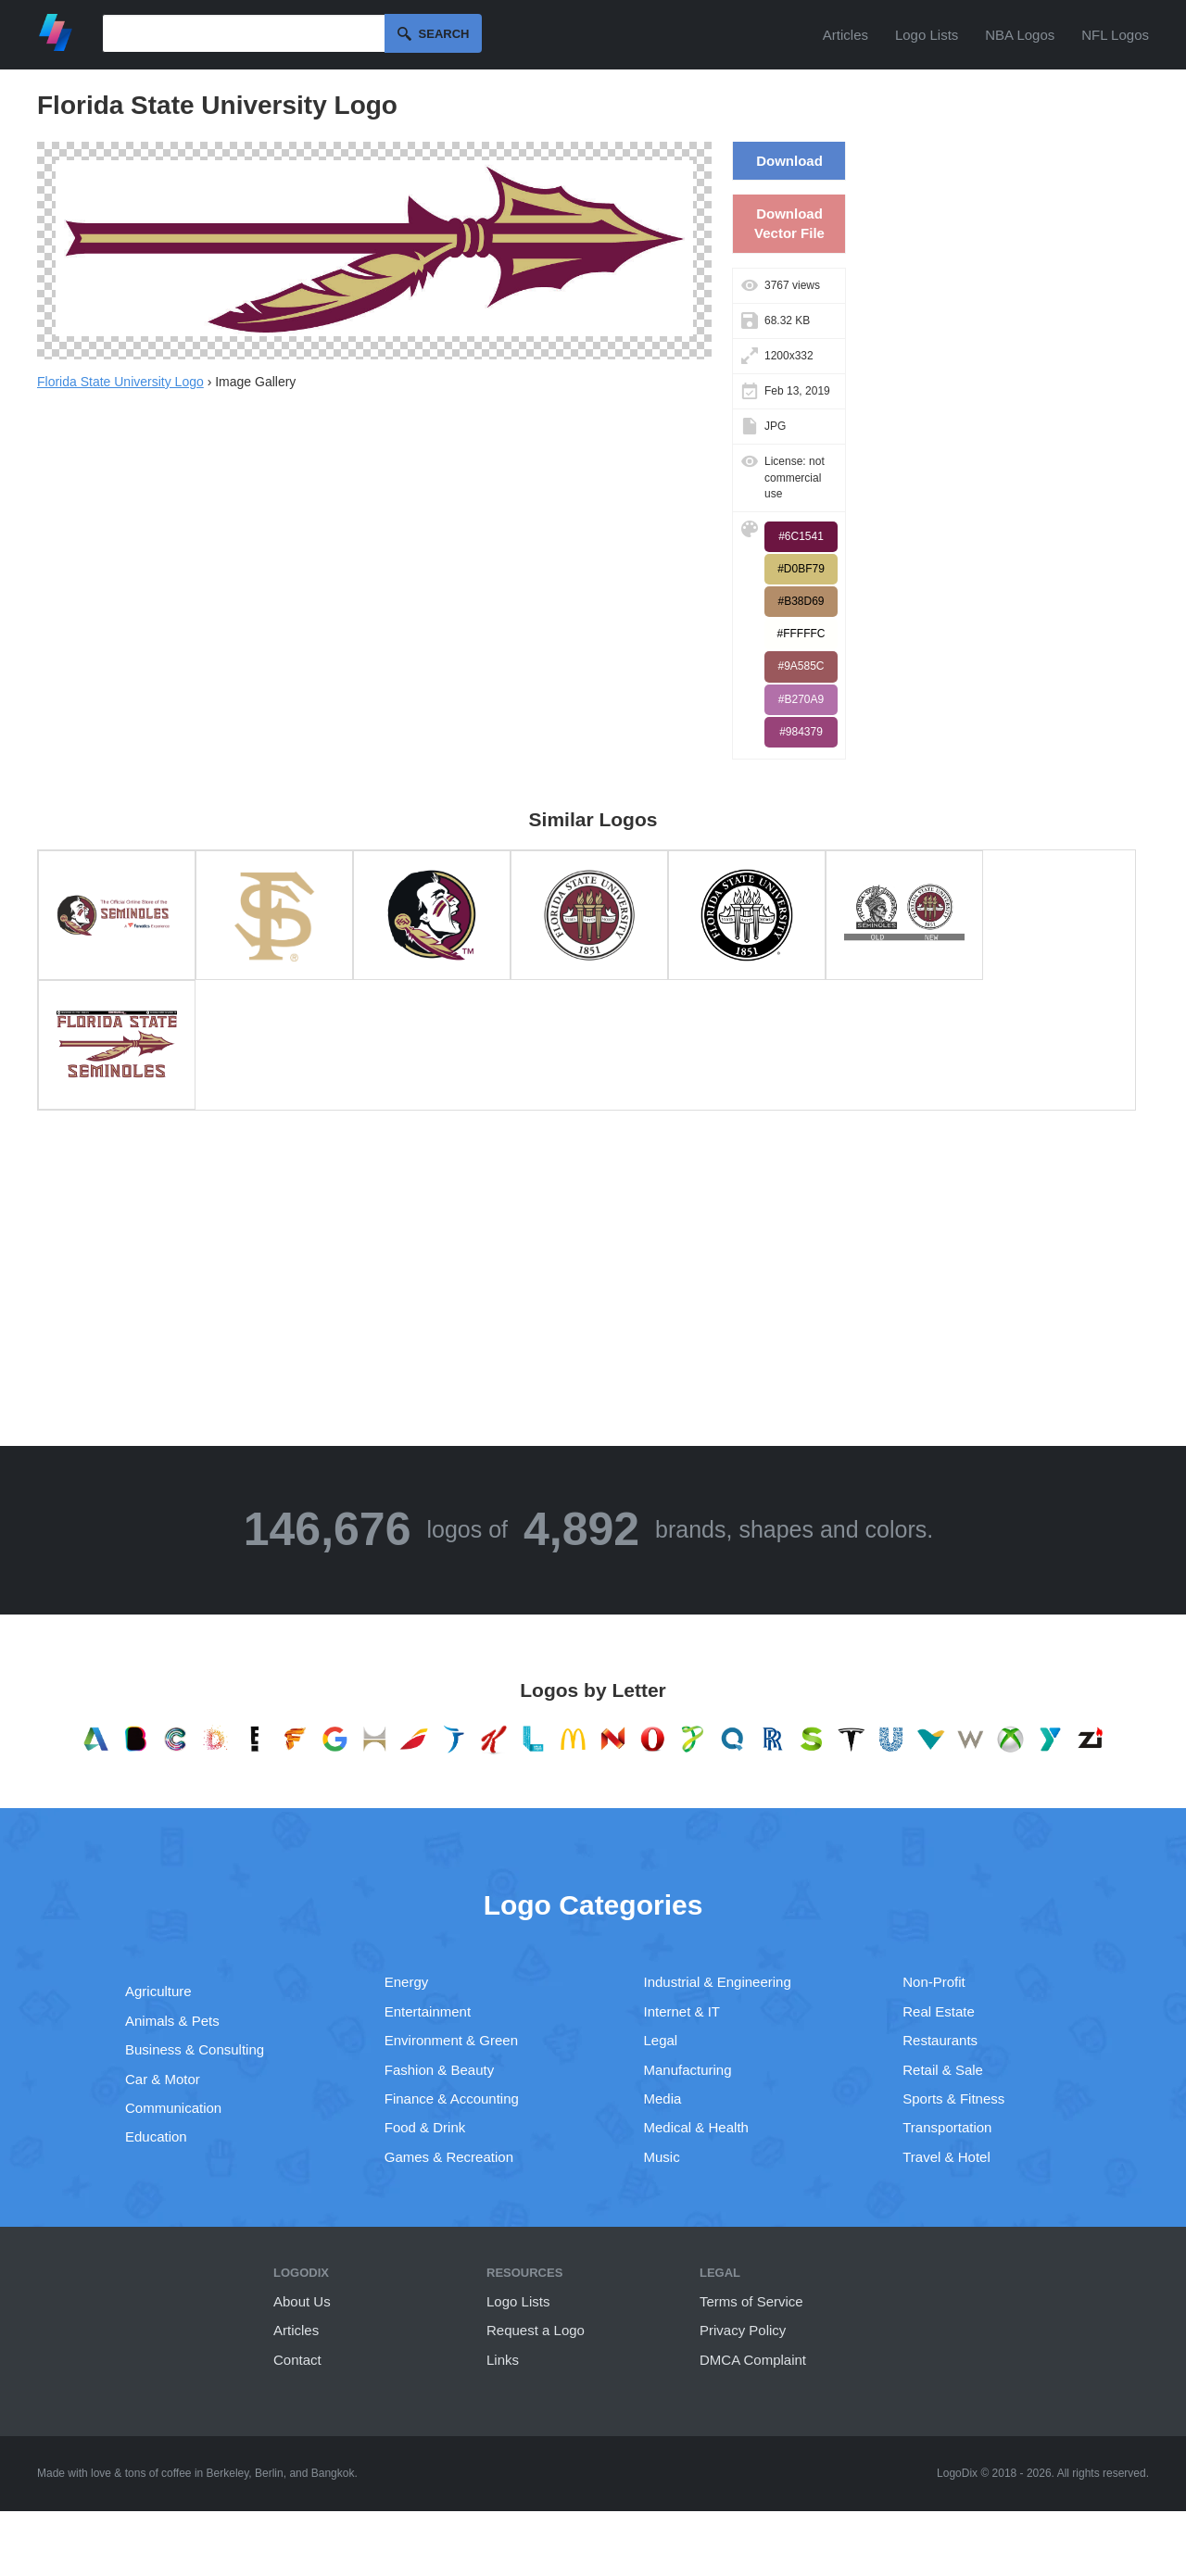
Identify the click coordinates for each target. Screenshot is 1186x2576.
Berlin (269, 2473)
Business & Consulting (194, 2049)
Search (444, 34)
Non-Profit (933, 1982)
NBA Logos (1019, 35)
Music (662, 2157)
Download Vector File (789, 223)
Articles (845, 35)
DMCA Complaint (753, 2360)
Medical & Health (696, 2127)
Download (789, 161)
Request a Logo (535, 2330)
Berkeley (228, 2473)
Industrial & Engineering (717, 1982)
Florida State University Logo (120, 381)
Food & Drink (425, 2127)
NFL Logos (1115, 35)
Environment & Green (451, 2040)
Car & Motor (162, 2079)
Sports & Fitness (953, 2098)
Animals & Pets (172, 2021)
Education (156, 2136)
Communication (173, 2108)
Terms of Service (751, 2301)
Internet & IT (682, 2011)
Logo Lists (926, 35)
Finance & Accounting (452, 2098)
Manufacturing (688, 2070)
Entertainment (428, 2011)
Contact (297, 2360)
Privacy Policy (743, 2330)
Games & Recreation (449, 2157)
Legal (661, 2040)
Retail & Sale (942, 2070)
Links (502, 2360)
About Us (302, 2301)
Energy (407, 1982)
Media (663, 2098)
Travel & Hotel (946, 2157)
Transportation (946, 2127)
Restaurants (940, 2040)
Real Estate (938, 2011)
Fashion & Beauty (439, 2070)
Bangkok (333, 2473)
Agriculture (158, 1991)
